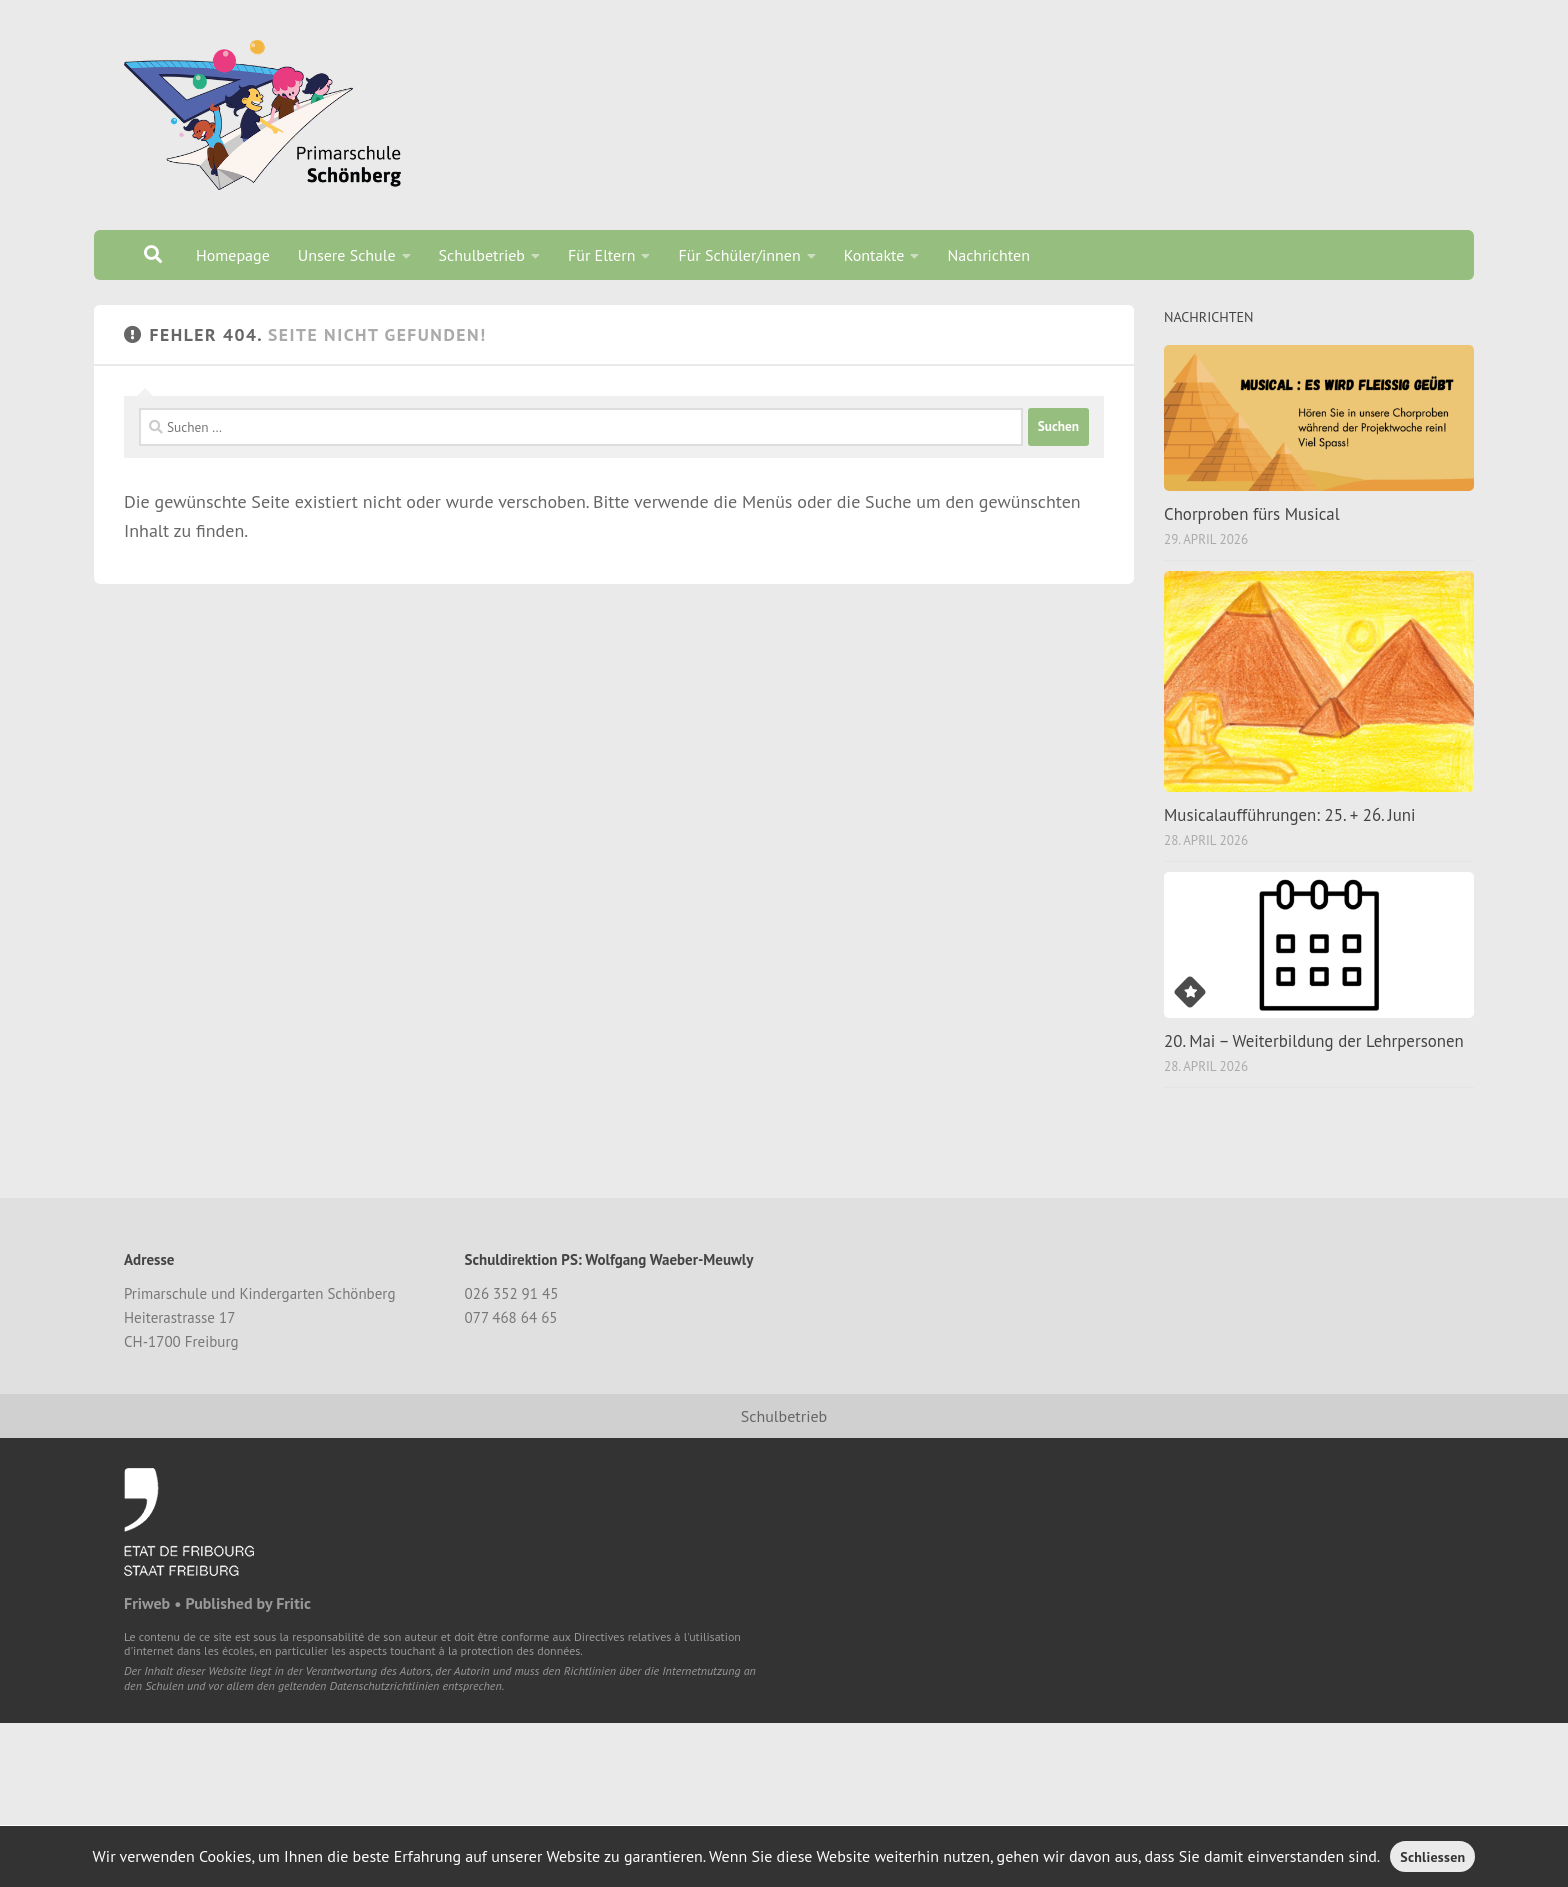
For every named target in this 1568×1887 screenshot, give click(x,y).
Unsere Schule (347, 255)
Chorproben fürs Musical (1252, 514)
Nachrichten (988, 255)
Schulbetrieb (482, 255)
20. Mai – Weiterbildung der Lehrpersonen (1314, 1041)
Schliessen (1432, 1857)
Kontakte (874, 255)
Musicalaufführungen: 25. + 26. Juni (1290, 815)
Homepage (233, 255)
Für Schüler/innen (739, 255)
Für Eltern (601, 255)
